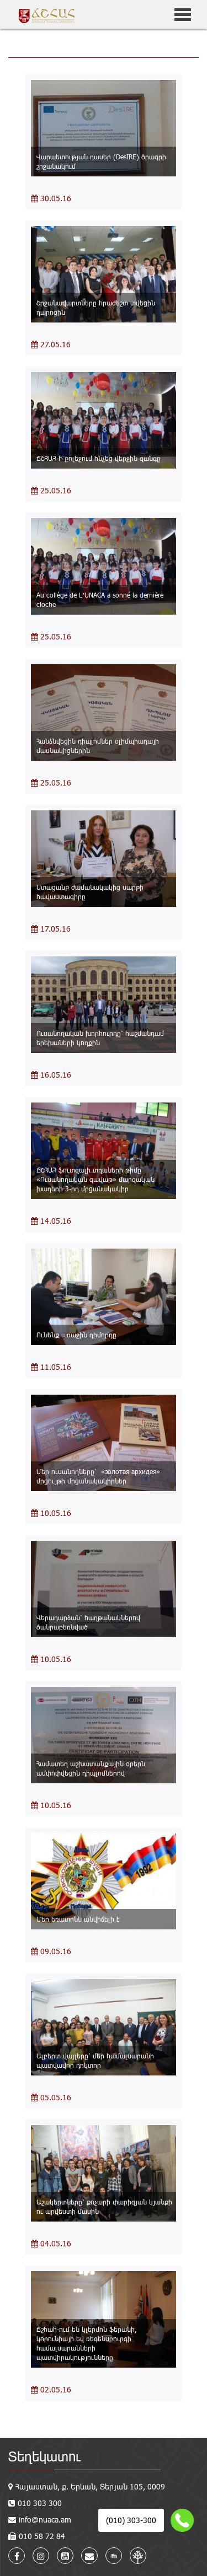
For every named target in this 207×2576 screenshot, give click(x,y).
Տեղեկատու (44, 2456)
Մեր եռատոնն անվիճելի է (78, 1919)
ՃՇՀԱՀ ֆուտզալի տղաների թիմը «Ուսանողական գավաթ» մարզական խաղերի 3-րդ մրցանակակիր (95, 1179)
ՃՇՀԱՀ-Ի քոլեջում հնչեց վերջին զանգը (98, 458)
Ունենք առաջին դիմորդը (76, 1334)
